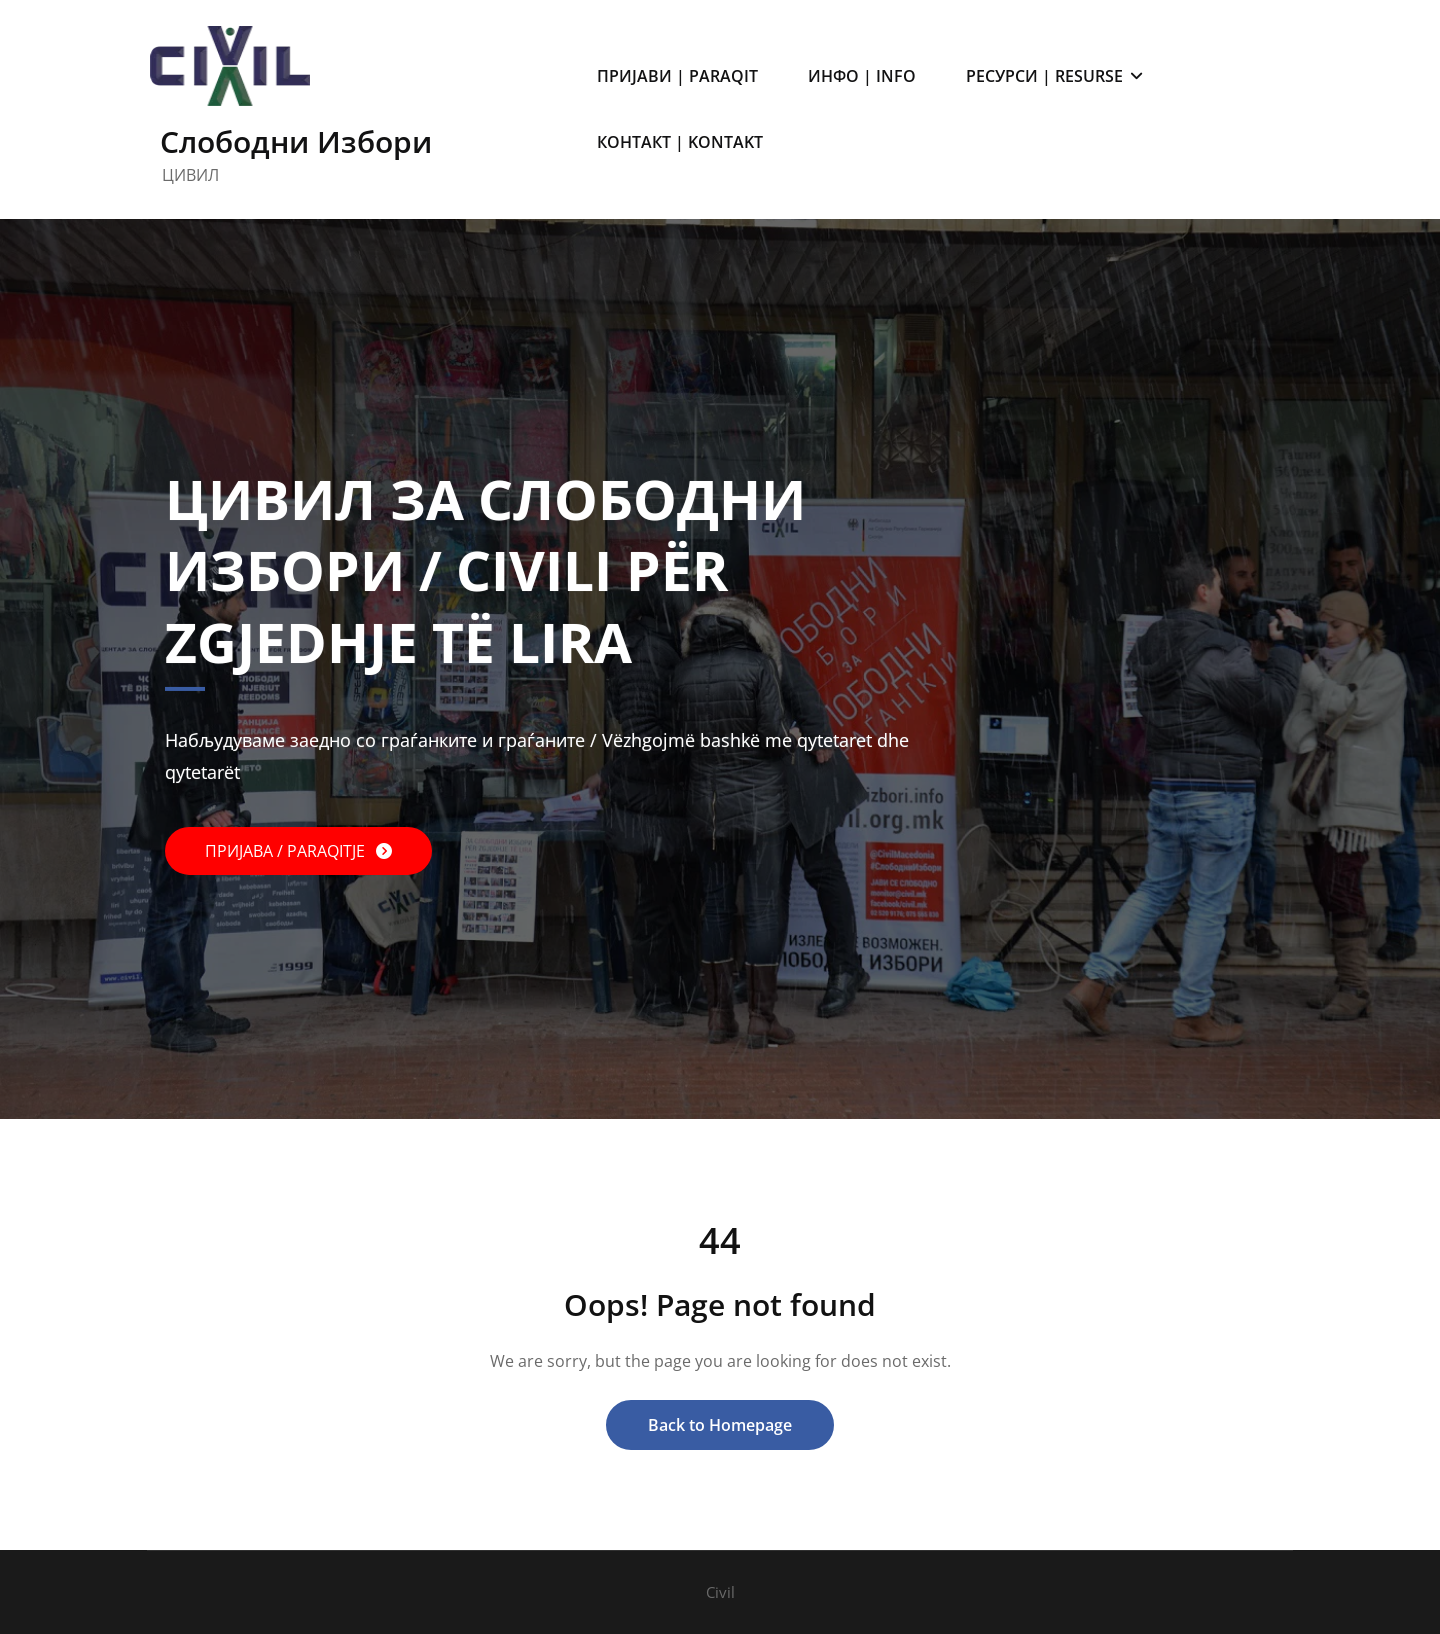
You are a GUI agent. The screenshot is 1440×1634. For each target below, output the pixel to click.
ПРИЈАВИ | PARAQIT (677, 76)
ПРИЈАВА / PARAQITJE (287, 851)
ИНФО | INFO (862, 76)
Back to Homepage (720, 1425)
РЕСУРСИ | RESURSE (1054, 76)
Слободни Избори (296, 141)
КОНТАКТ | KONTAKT (680, 142)
